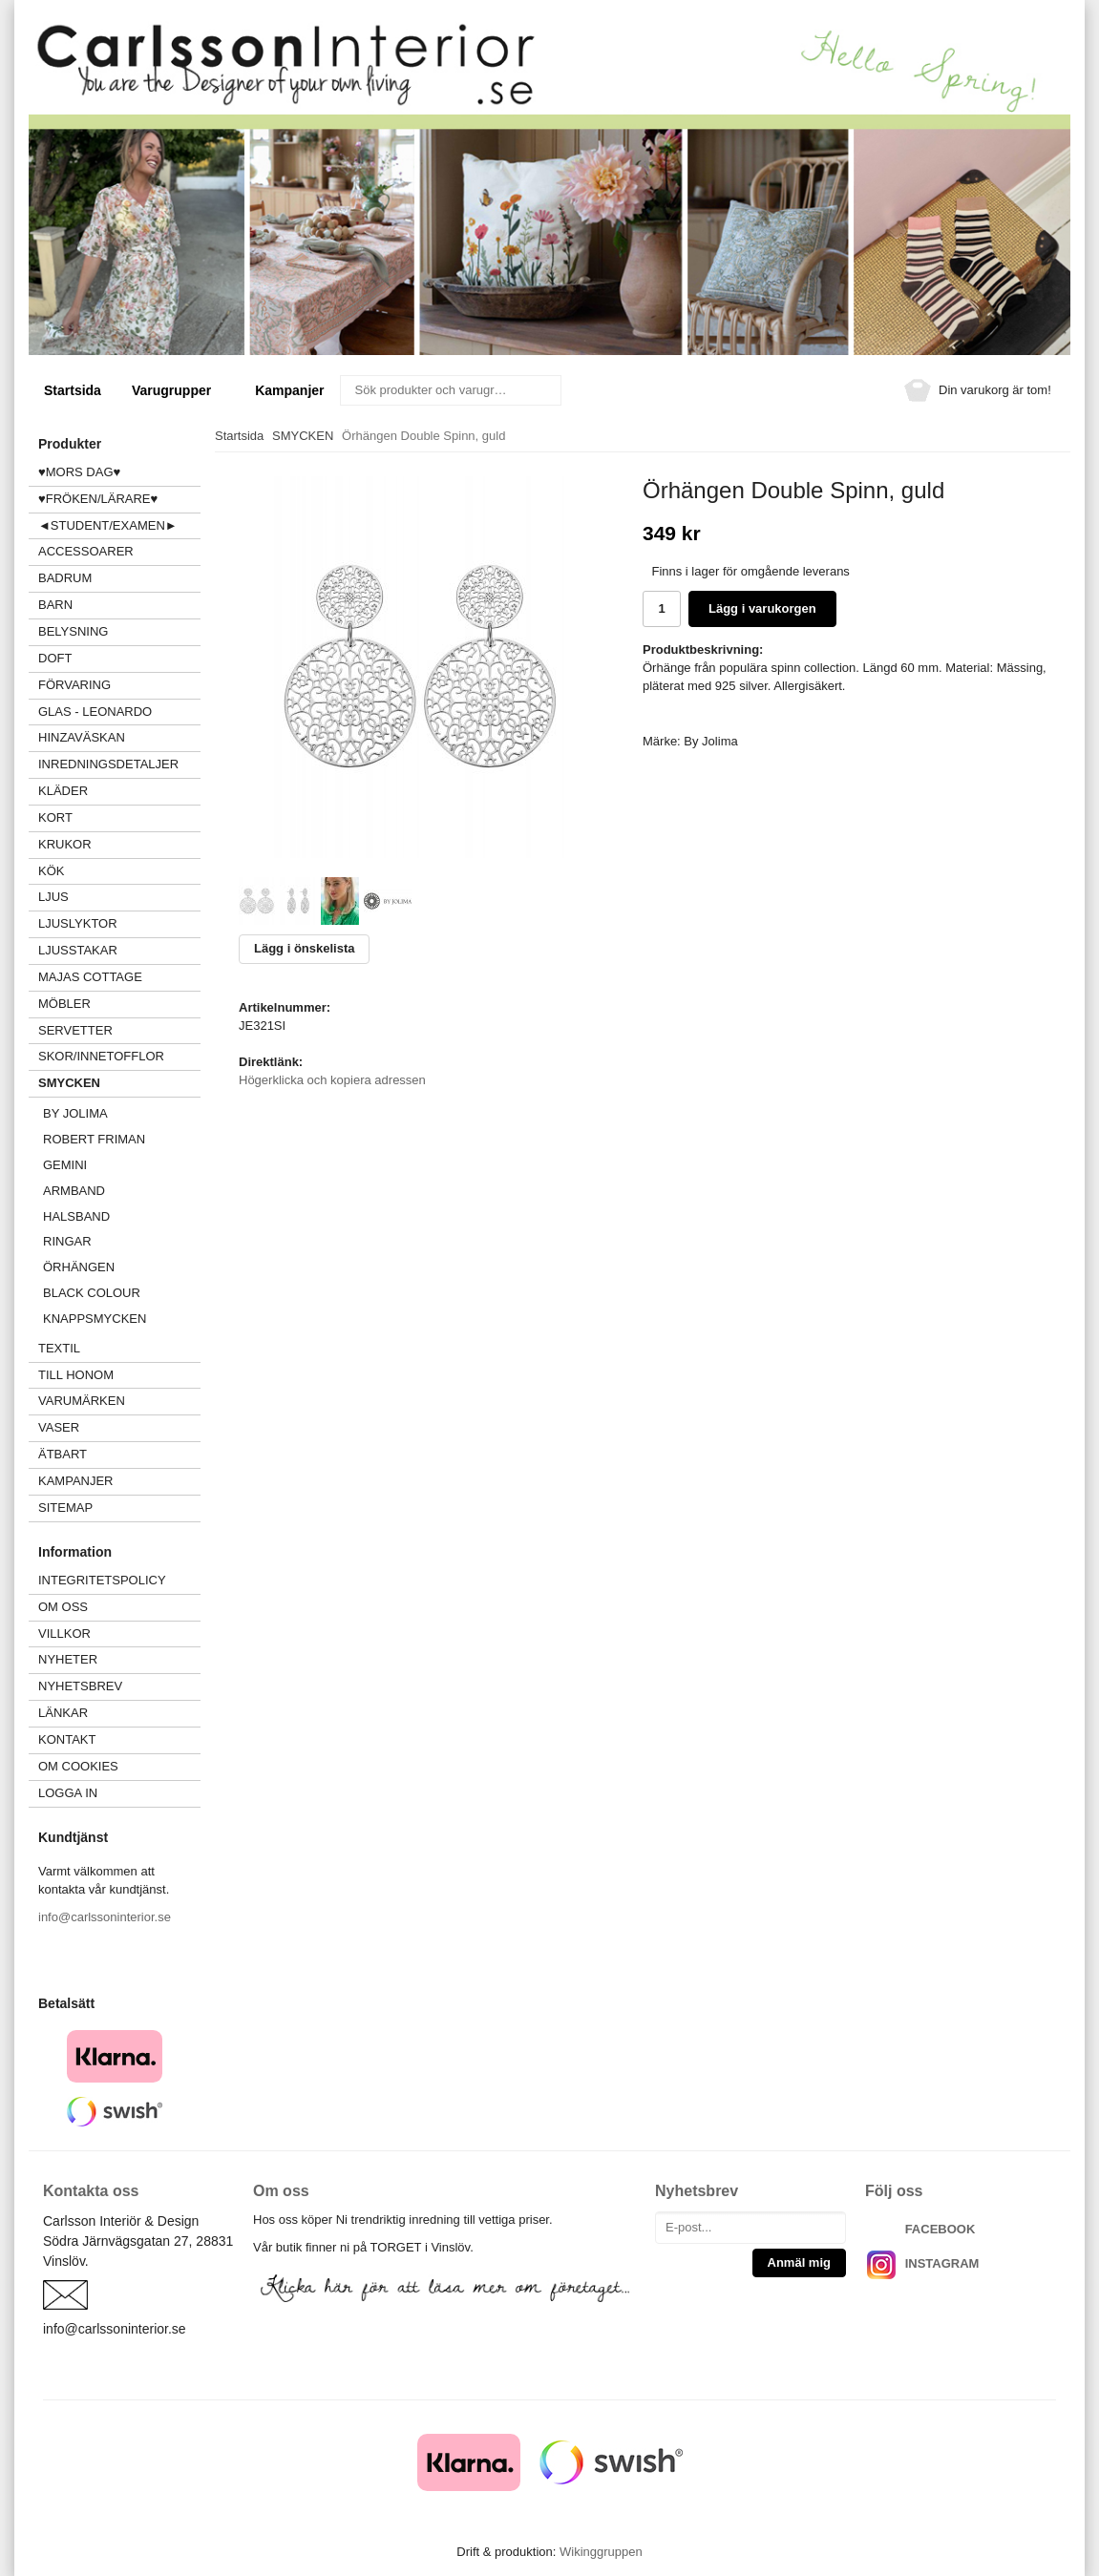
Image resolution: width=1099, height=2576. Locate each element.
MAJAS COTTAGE (90, 977)
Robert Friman (94, 1139)
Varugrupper (178, 390)
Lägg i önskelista (304, 948)
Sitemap (65, 1507)
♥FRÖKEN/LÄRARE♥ (98, 499)
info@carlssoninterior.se (104, 1917)
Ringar (67, 1241)
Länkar (63, 1713)
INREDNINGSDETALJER (108, 764)
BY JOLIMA (75, 1113)
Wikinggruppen (601, 2552)
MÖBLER (64, 1003)
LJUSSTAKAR (77, 950)
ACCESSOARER (119, 551)
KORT (55, 817)
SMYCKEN (119, 1083)
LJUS (119, 897)
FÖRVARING (74, 685)
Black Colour (91, 1293)
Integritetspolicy (102, 1580)
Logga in (67, 1793)
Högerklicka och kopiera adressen (332, 1080)
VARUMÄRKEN (119, 1400)
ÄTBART (119, 1454)
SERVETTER (75, 1030)
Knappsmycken (94, 1318)
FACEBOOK (940, 2229)
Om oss (63, 1607)
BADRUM (65, 578)
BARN (55, 604)
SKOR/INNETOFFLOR (101, 1056)
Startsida (72, 390)
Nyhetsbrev (80, 1686)
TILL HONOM (76, 1375)
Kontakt (66, 1739)
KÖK (51, 871)
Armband (74, 1190)
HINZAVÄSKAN (81, 737)
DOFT (119, 658)
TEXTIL (119, 1348)
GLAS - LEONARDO (95, 711)
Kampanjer (289, 390)
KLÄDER (119, 791)
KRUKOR (65, 844)
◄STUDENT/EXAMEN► (108, 525)
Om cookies (78, 1766)
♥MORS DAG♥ (79, 472)
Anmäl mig (799, 2262)
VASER (58, 1427)
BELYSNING (73, 631)
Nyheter (67, 1659)
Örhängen (79, 1267)
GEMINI (65, 1165)
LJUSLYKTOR (77, 923)
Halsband (76, 1216)
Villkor (64, 1633)
